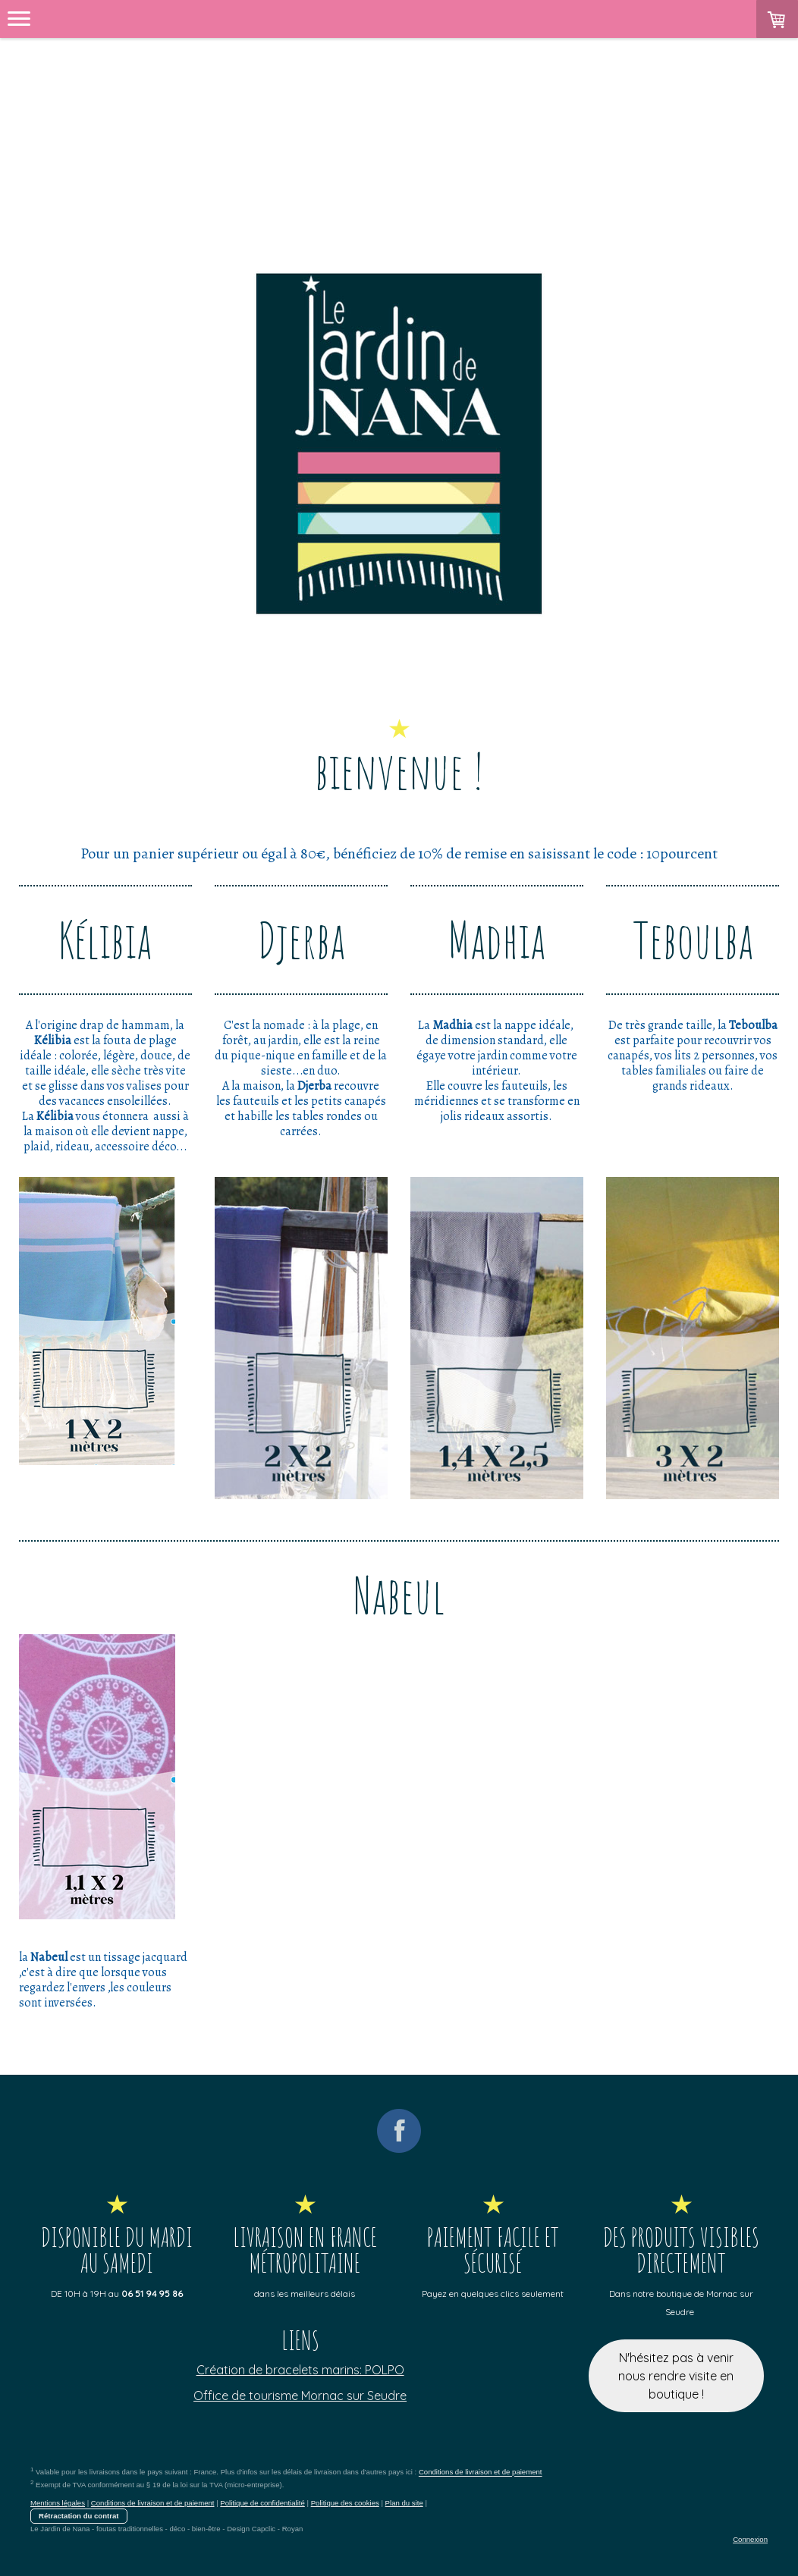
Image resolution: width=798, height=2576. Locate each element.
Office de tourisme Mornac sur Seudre (300, 2395)
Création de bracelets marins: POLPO (300, 2369)
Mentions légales (57, 2503)
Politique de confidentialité (262, 2503)
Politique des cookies (345, 2503)
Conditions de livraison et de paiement (480, 2472)
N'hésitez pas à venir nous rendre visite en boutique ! (676, 2376)
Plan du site (404, 2503)
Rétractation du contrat (79, 2516)
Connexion (750, 2539)
